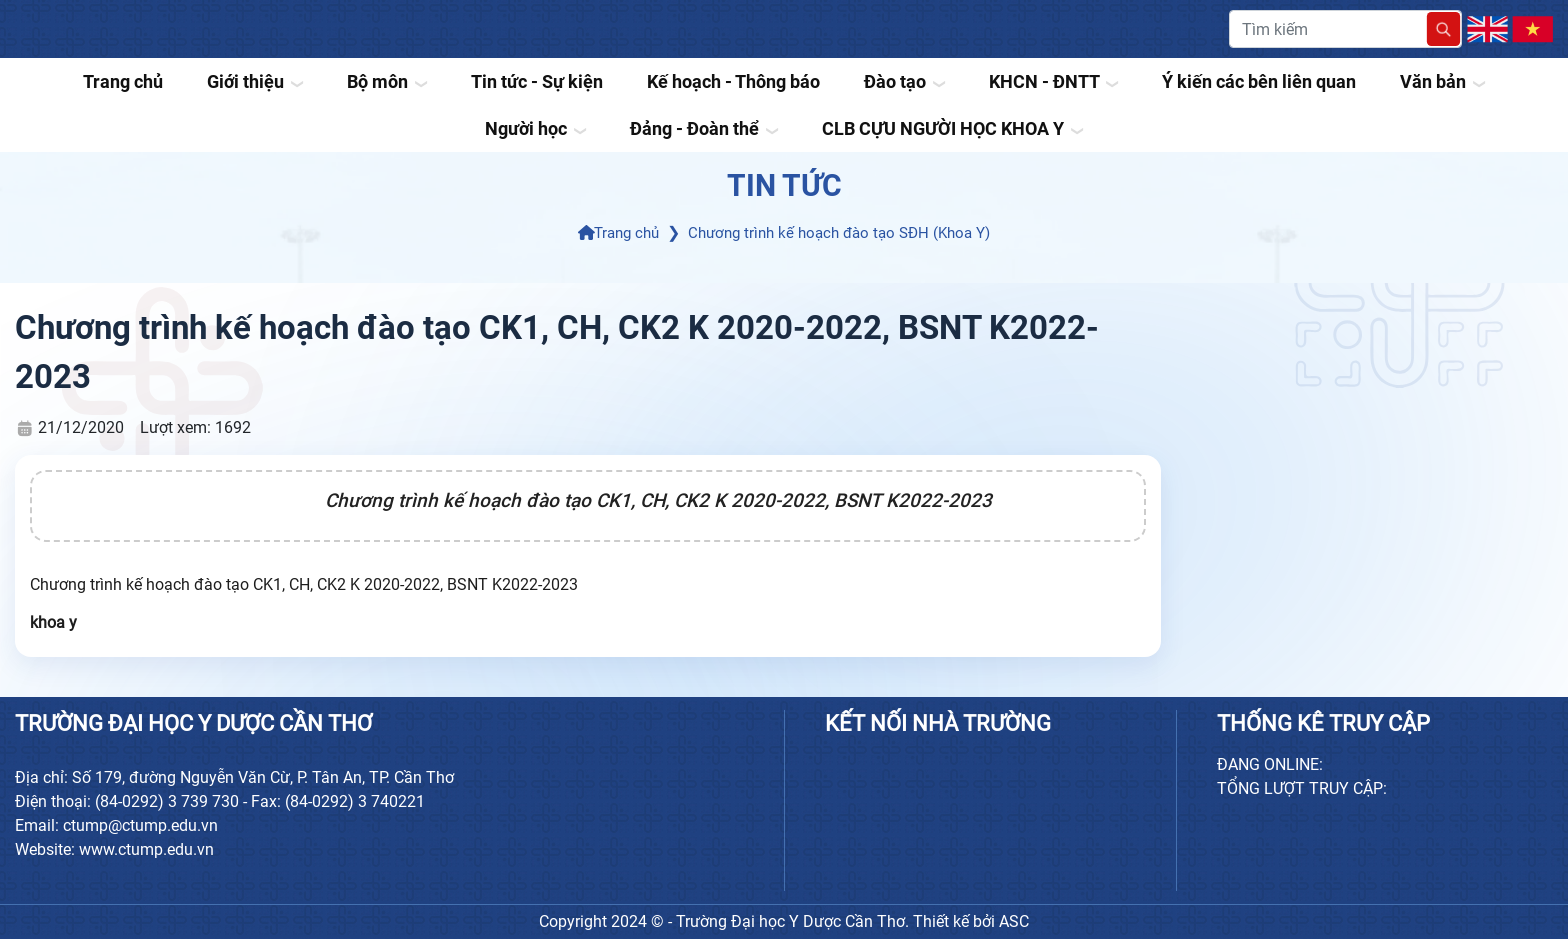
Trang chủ (619, 233)
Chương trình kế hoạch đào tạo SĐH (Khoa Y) (839, 233)
